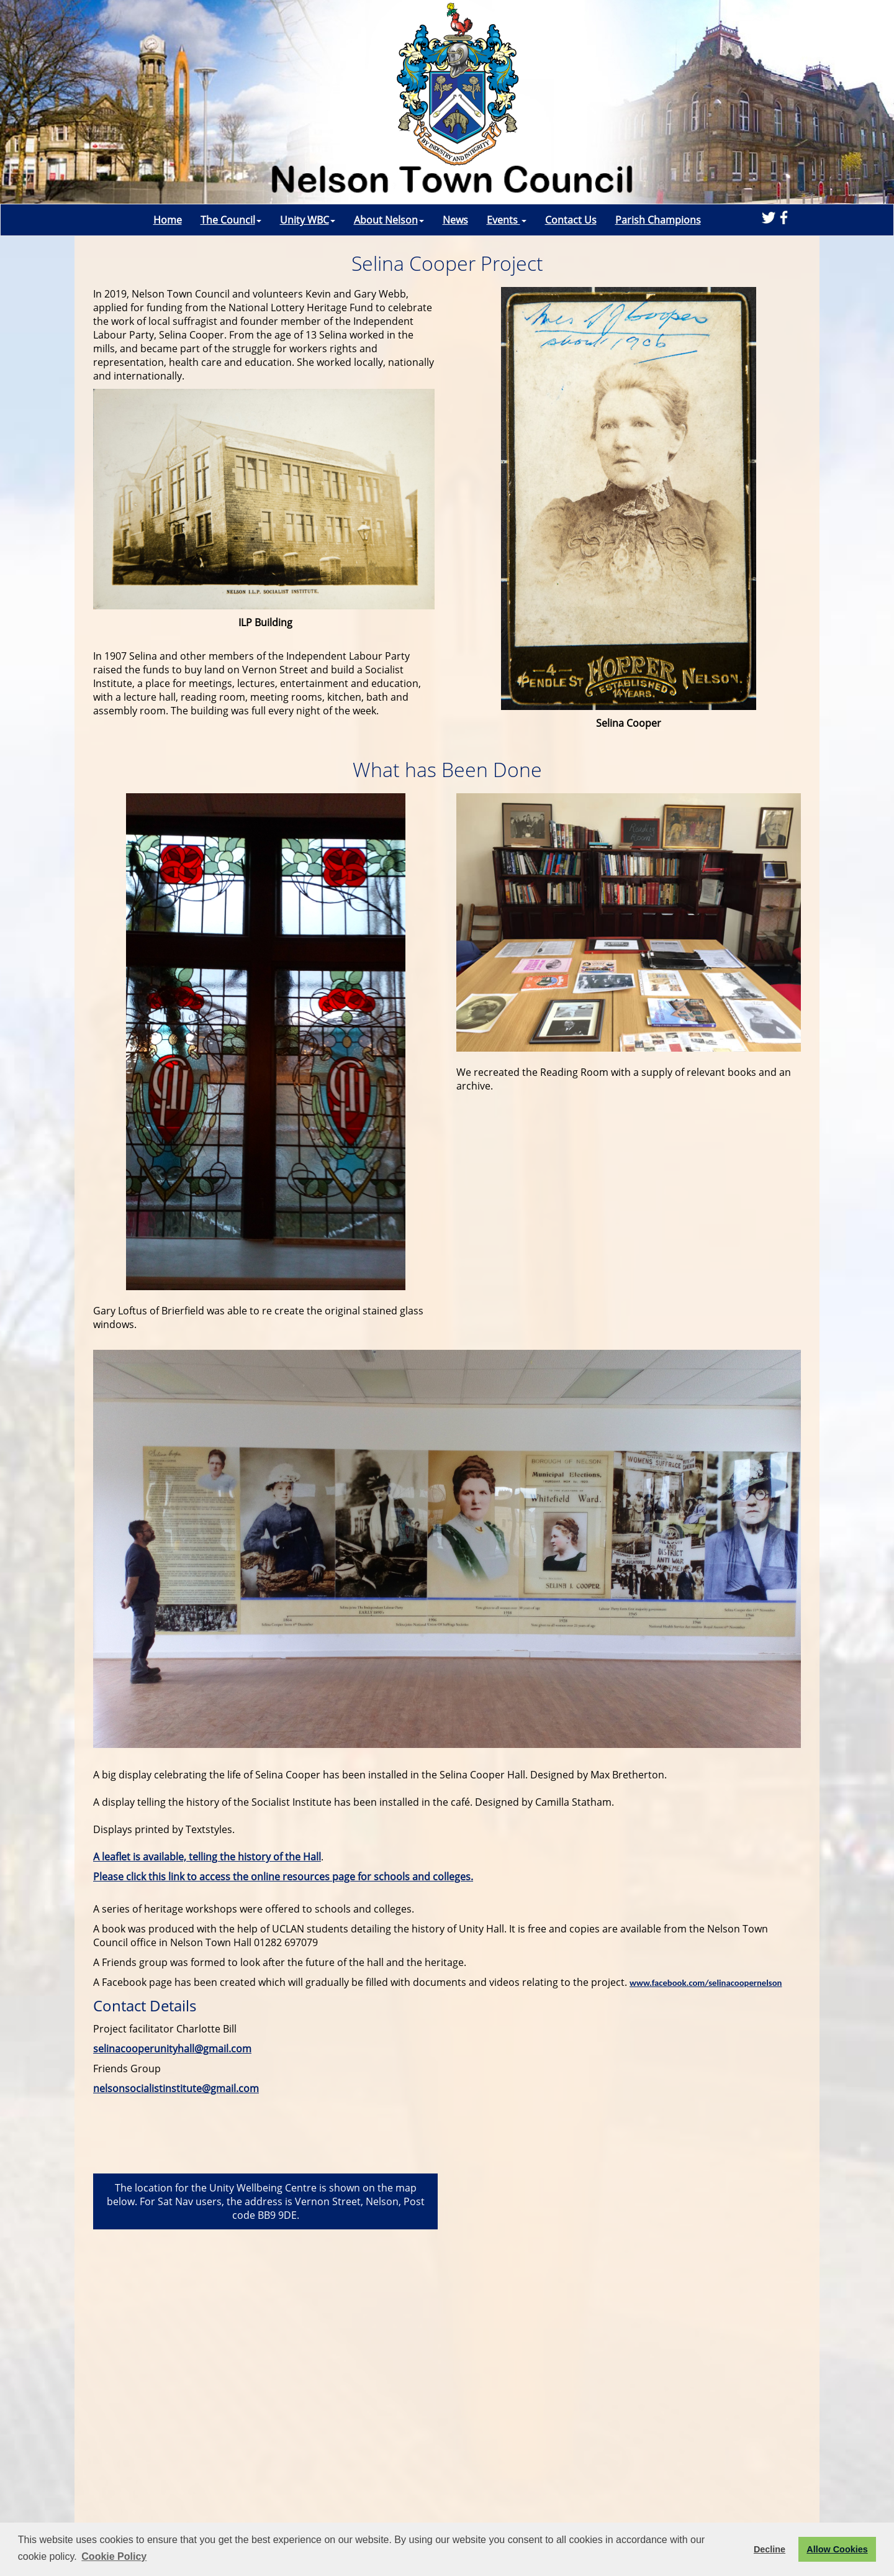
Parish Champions (658, 220)
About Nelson (389, 220)
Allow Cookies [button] (836, 2549)
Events (506, 220)
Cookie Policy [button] (114, 2556)
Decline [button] (769, 2549)
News (455, 220)
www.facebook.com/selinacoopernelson (706, 1982)
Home (167, 220)
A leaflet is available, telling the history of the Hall (207, 1857)
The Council (231, 220)
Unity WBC (307, 220)
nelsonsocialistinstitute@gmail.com (176, 2088)
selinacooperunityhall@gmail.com (172, 2048)
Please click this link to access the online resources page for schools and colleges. (283, 1876)
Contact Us (571, 220)
